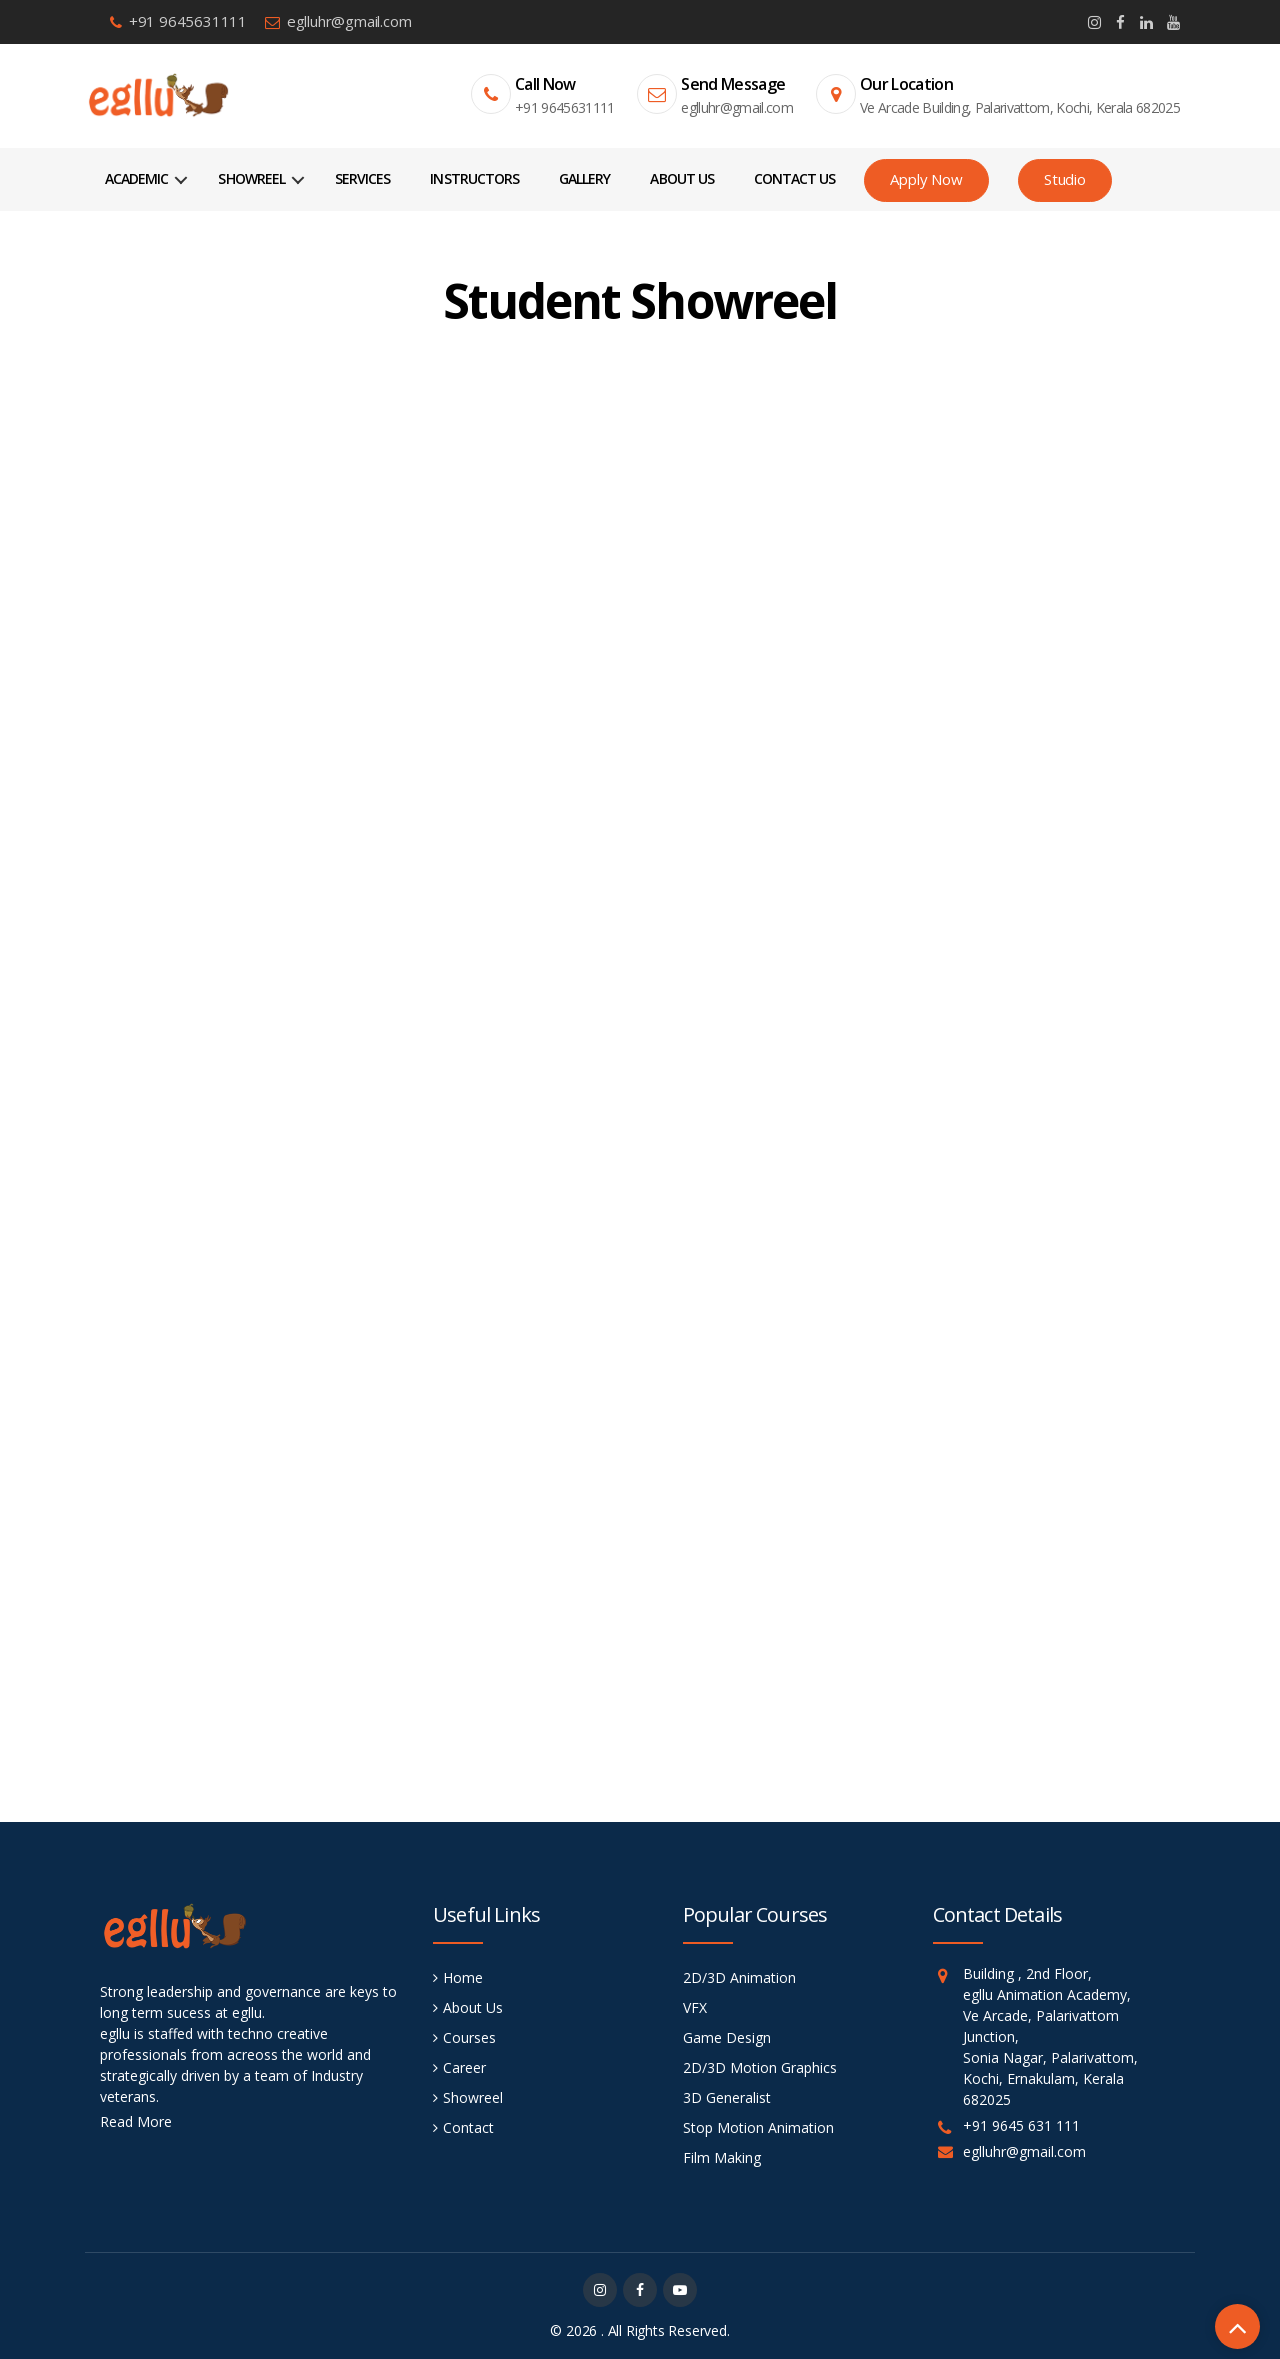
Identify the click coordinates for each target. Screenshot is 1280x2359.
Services (362, 178)
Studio (1065, 179)
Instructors (474, 178)
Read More (136, 2121)
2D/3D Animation (739, 1977)
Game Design (727, 2037)
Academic (136, 178)
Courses (469, 2037)
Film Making (722, 2157)
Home (463, 1977)
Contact (468, 2127)
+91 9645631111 (188, 21)
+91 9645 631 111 (1021, 2125)
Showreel (251, 178)
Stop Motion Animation (758, 2127)
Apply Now (926, 179)
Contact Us (795, 178)
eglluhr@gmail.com (349, 21)
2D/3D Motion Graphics (760, 2067)
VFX (695, 2007)
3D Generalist (727, 2097)
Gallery (584, 178)
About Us (681, 178)
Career (464, 2067)
